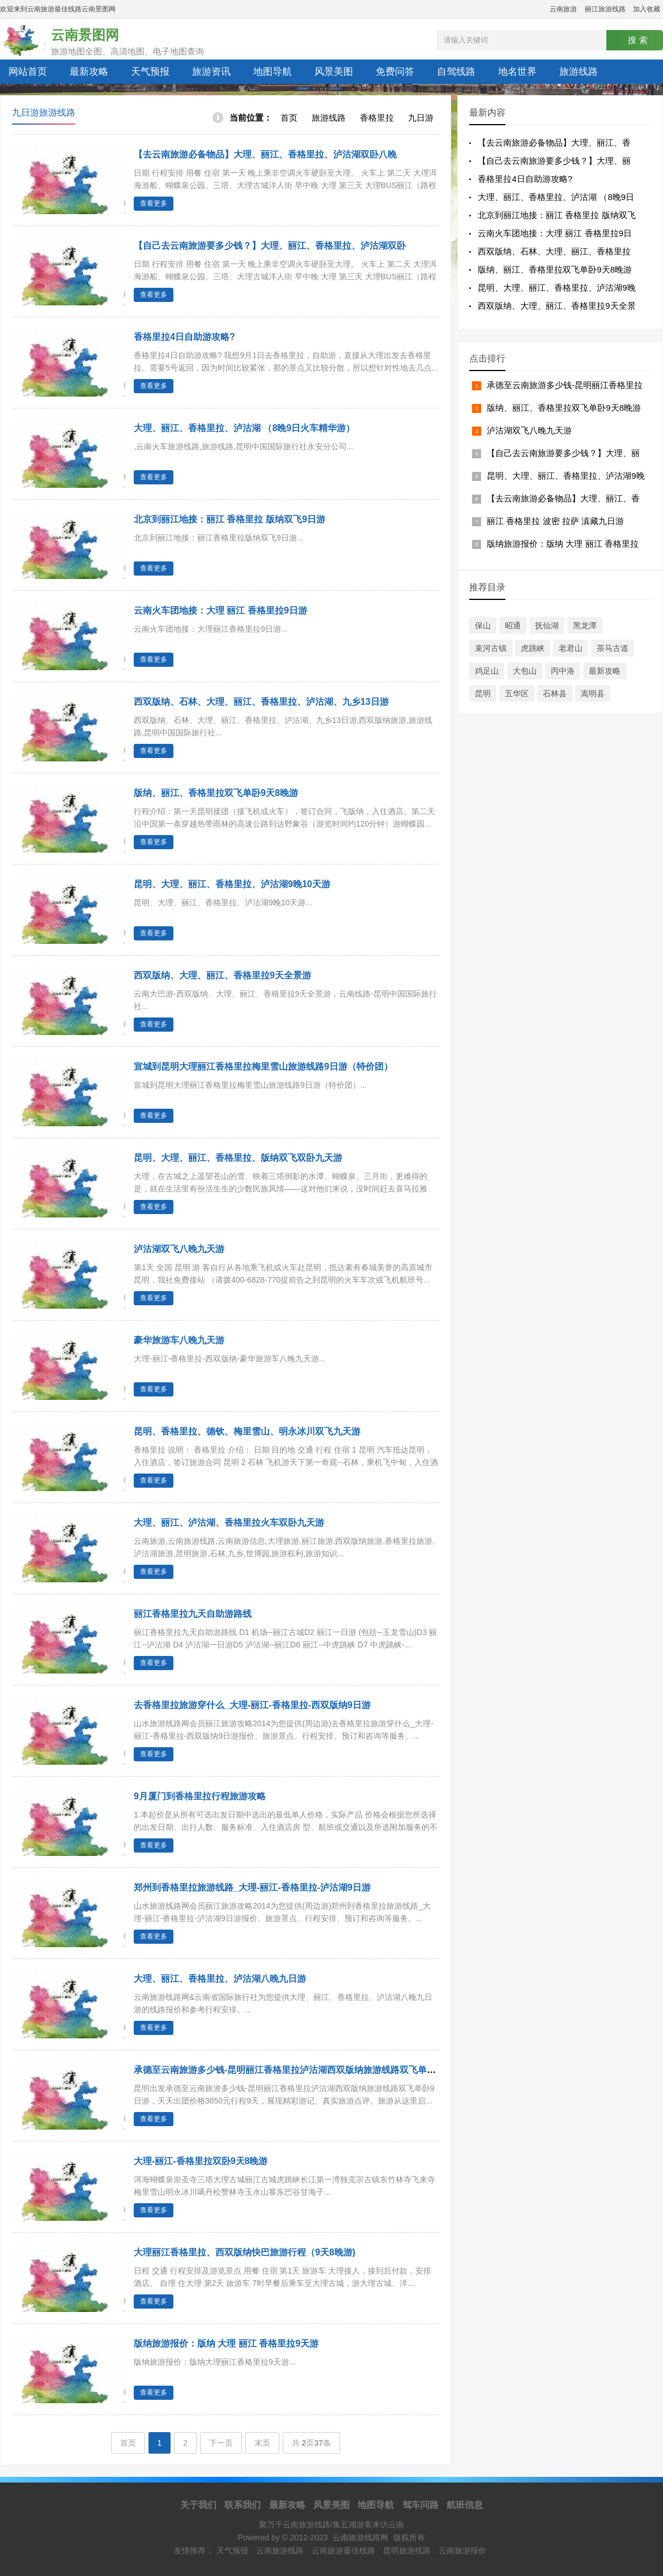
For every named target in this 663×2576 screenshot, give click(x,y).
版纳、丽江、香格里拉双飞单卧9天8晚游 (216, 793)
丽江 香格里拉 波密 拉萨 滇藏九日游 (555, 521)
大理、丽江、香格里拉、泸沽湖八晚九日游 (220, 1978)
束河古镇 (491, 648)
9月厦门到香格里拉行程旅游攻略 (200, 1796)
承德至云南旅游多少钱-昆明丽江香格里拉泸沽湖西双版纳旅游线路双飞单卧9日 (292, 2070)
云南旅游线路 (280, 2550)
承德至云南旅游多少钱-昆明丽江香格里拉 (565, 385)
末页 (262, 2442)
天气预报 (150, 71)
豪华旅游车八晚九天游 (179, 1340)
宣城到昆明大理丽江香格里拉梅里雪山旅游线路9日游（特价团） (263, 1066)
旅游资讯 (211, 71)
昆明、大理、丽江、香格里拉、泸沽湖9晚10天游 (232, 884)
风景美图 (333, 71)
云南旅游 (563, 9)
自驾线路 (456, 71)
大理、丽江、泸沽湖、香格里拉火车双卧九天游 (229, 1522)
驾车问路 (420, 2505)
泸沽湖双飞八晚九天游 (179, 1249)
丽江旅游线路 (605, 9)
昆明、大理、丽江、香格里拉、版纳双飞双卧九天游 (238, 1158)
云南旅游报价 (462, 2550)
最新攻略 (89, 71)
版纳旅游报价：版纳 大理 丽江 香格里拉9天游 (226, 2343)
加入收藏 (646, 9)
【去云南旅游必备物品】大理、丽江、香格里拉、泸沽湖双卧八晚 (265, 154)
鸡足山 (487, 670)
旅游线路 (578, 71)
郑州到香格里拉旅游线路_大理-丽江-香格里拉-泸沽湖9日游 (252, 1887)
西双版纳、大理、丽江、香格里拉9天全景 (556, 305)
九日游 (421, 117)
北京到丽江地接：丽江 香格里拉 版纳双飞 (556, 215)
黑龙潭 (585, 625)
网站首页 (27, 71)
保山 (483, 625)
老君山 (571, 648)
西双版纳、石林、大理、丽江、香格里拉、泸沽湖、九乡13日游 (261, 701)
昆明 (483, 693)
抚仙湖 (547, 625)
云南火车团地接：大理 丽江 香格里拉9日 (555, 233)
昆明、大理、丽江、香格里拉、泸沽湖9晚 (556, 287)
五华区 (517, 693)
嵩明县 (593, 693)
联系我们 (242, 2505)
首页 (289, 117)
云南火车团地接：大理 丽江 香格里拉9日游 (220, 610)
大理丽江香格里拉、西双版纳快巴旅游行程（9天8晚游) (244, 2252)
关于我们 (198, 2505)
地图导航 (272, 71)
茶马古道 (612, 648)
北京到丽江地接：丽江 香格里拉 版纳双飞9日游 (229, 519)
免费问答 (395, 71)
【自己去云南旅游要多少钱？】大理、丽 (554, 160)
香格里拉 (377, 117)
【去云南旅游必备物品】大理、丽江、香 (554, 142)
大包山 (525, 670)
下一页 (221, 2442)
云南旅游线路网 (360, 2537)
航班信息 (465, 2505)
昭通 (513, 625)
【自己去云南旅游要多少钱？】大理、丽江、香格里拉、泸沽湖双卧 (270, 245)
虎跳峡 (533, 648)
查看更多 (153, 203)
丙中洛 (563, 670)
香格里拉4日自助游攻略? (184, 337)
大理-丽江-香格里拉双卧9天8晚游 (200, 2161)
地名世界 (517, 71)
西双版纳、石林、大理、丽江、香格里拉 (554, 251)
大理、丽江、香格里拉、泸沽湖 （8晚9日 (556, 197)
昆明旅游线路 (407, 2550)
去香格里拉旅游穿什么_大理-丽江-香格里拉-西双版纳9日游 (252, 1705)
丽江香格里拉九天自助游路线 (193, 1614)
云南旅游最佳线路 (343, 2550)
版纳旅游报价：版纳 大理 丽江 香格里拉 (563, 543)
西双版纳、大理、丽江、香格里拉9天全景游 (222, 975)
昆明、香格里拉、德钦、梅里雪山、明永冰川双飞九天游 (247, 1431)
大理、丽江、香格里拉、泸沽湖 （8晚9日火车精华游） (244, 428)
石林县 (555, 693)
